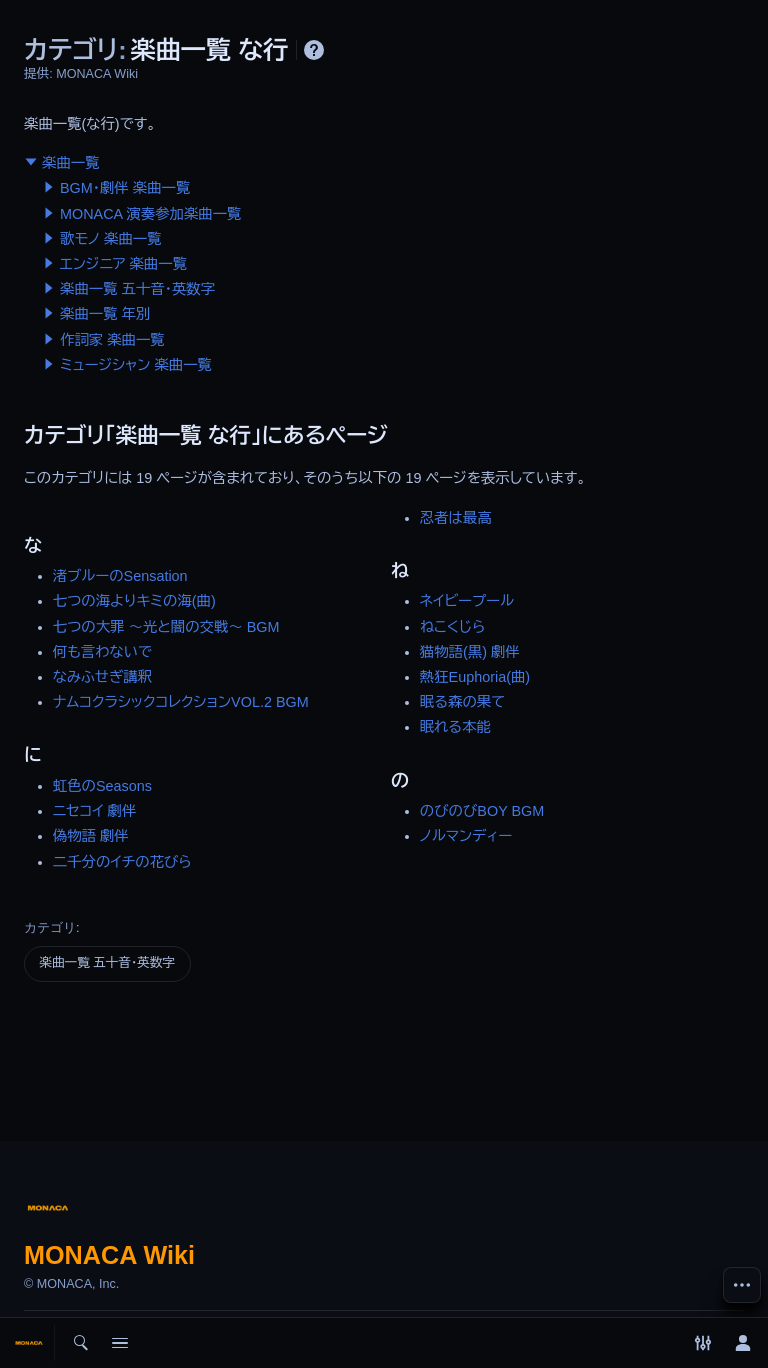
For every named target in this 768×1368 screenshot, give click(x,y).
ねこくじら (453, 627)
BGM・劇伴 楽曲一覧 (125, 188)
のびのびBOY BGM (482, 811)
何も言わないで (102, 652)
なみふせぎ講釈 (102, 677)
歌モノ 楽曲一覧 (111, 239)
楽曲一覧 (71, 163)
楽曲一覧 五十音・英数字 (137, 289)
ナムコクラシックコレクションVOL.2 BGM (181, 702)
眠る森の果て (462, 702)
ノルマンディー (466, 836)
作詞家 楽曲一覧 (112, 340)
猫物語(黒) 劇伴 (470, 652)
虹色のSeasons (102, 786)
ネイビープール (467, 601)
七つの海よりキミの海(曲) (134, 601)
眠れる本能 (455, 727)
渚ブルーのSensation (120, 576)
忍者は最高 (456, 518)
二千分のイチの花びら (122, 862)
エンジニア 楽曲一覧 (123, 264)
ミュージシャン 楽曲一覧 (136, 365)
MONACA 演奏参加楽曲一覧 (151, 214)
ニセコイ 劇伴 (95, 811)
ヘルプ (314, 50)
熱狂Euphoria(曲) (475, 677)
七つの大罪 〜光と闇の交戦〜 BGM (166, 627)
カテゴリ (50, 927)
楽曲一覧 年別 (105, 314)
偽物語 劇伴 (91, 836)
